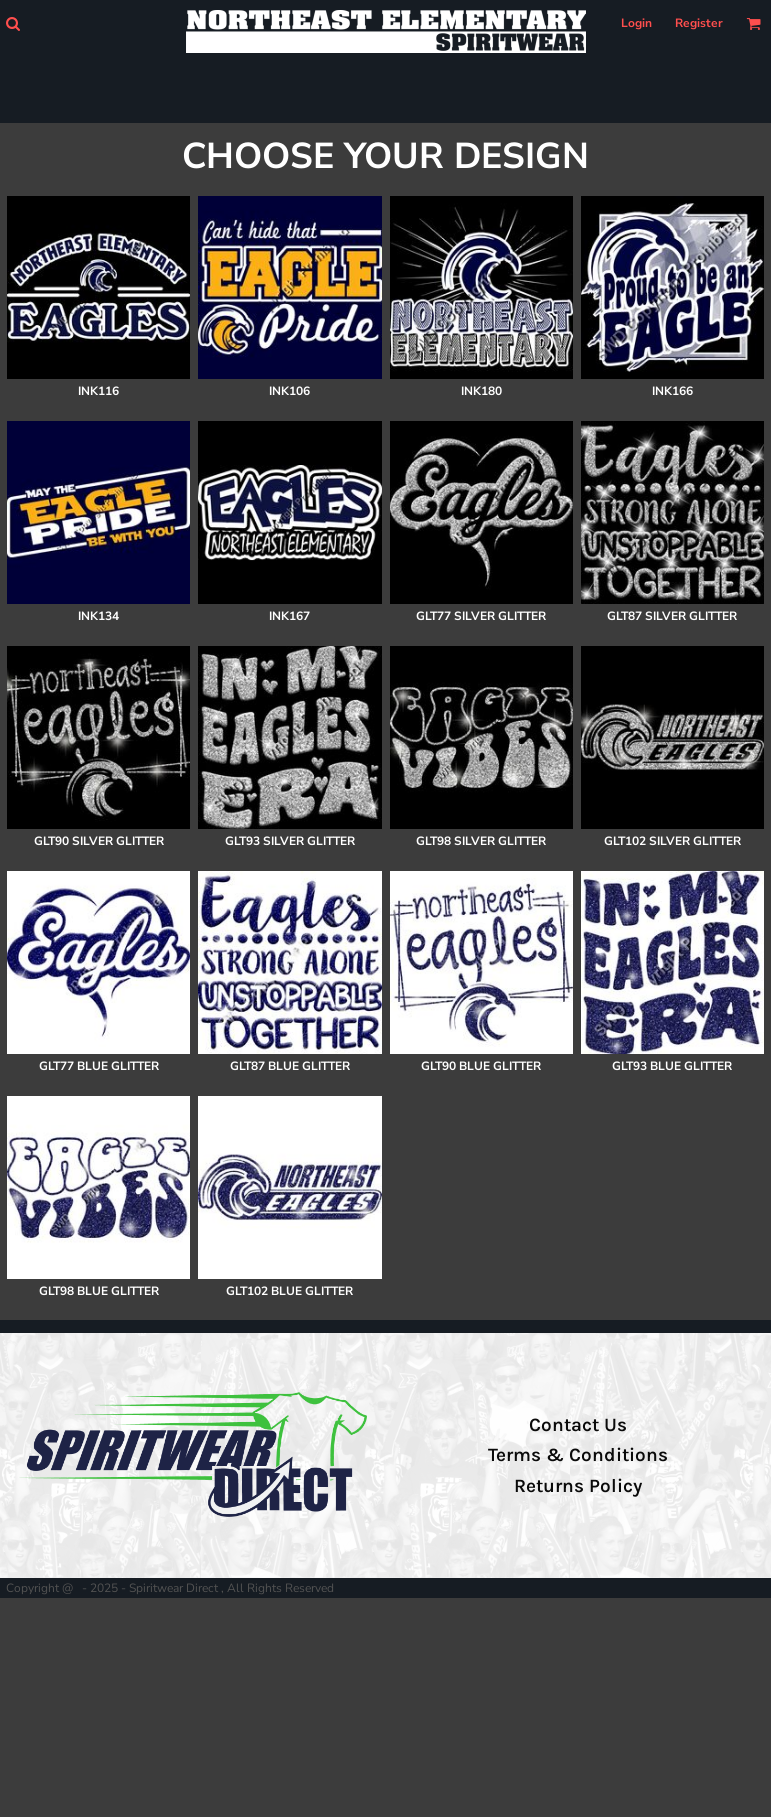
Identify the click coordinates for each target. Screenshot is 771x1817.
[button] (12, 23)
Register (699, 23)
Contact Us (578, 1425)
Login (636, 23)
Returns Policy (578, 1486)
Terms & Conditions (578, 1455)
